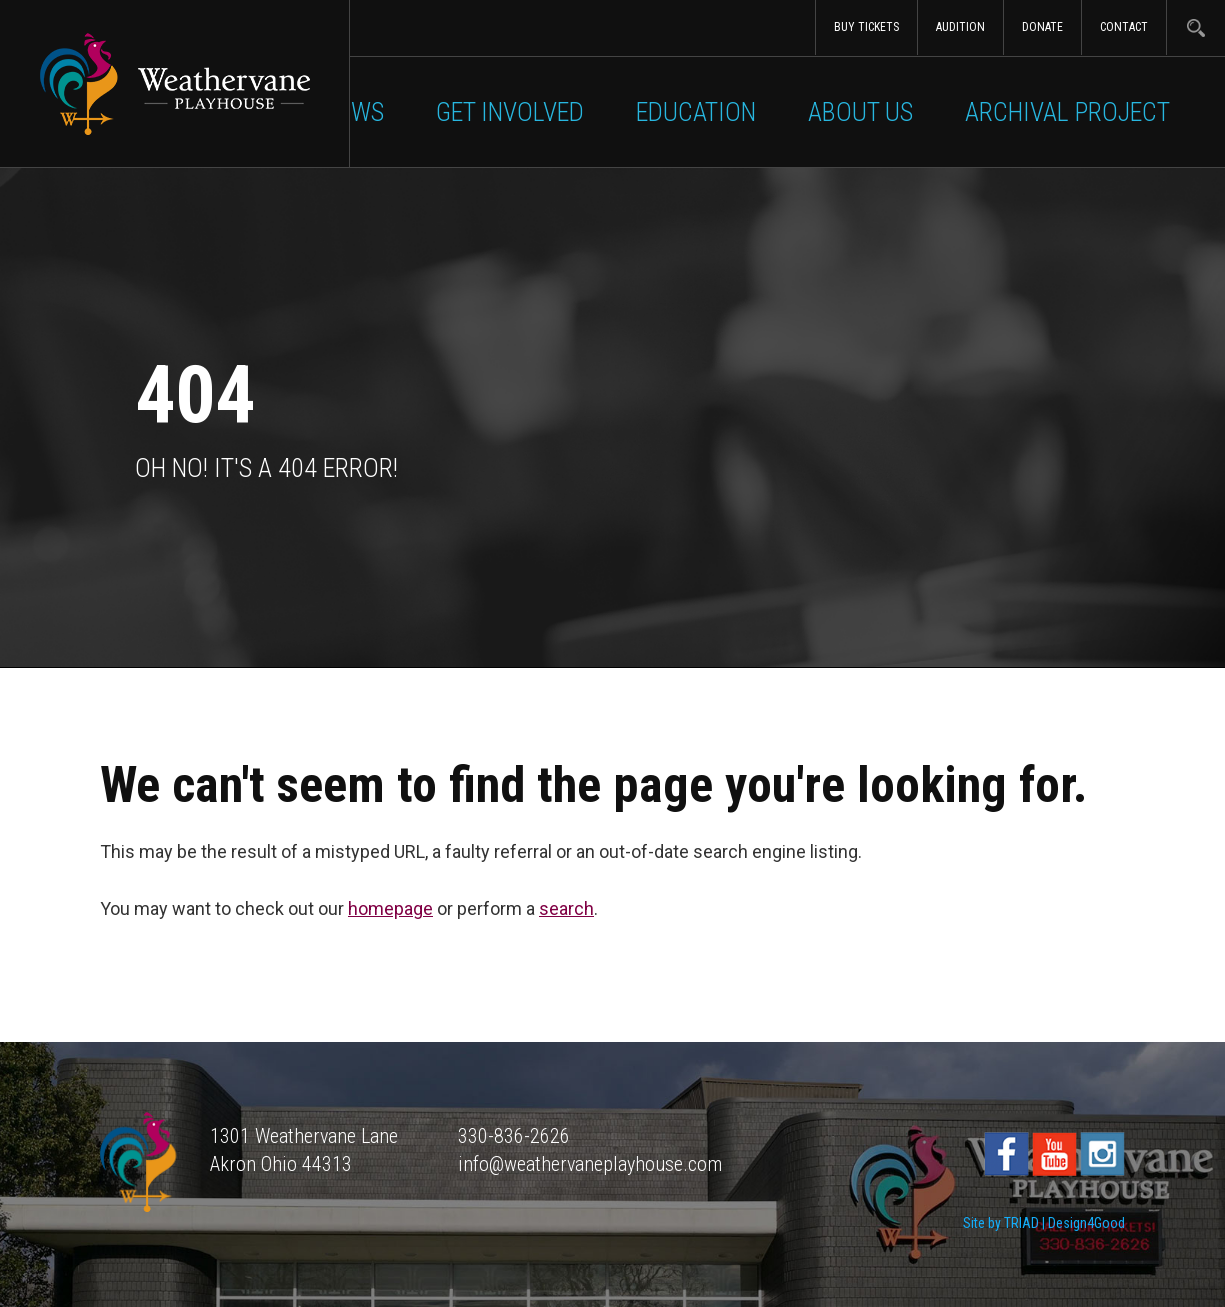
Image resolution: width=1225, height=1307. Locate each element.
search (566, 908)
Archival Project (1067, 112)
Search (1195, 27)
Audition (960, 27)
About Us (860, 112)
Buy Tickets (866, 27)
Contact (1124, 27)
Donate (1042, 27)
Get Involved (510, 112)
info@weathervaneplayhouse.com (590, 1164)
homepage (390, 908)
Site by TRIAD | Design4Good (1044, 1223)
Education (696, 112)
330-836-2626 (514, 1136)
